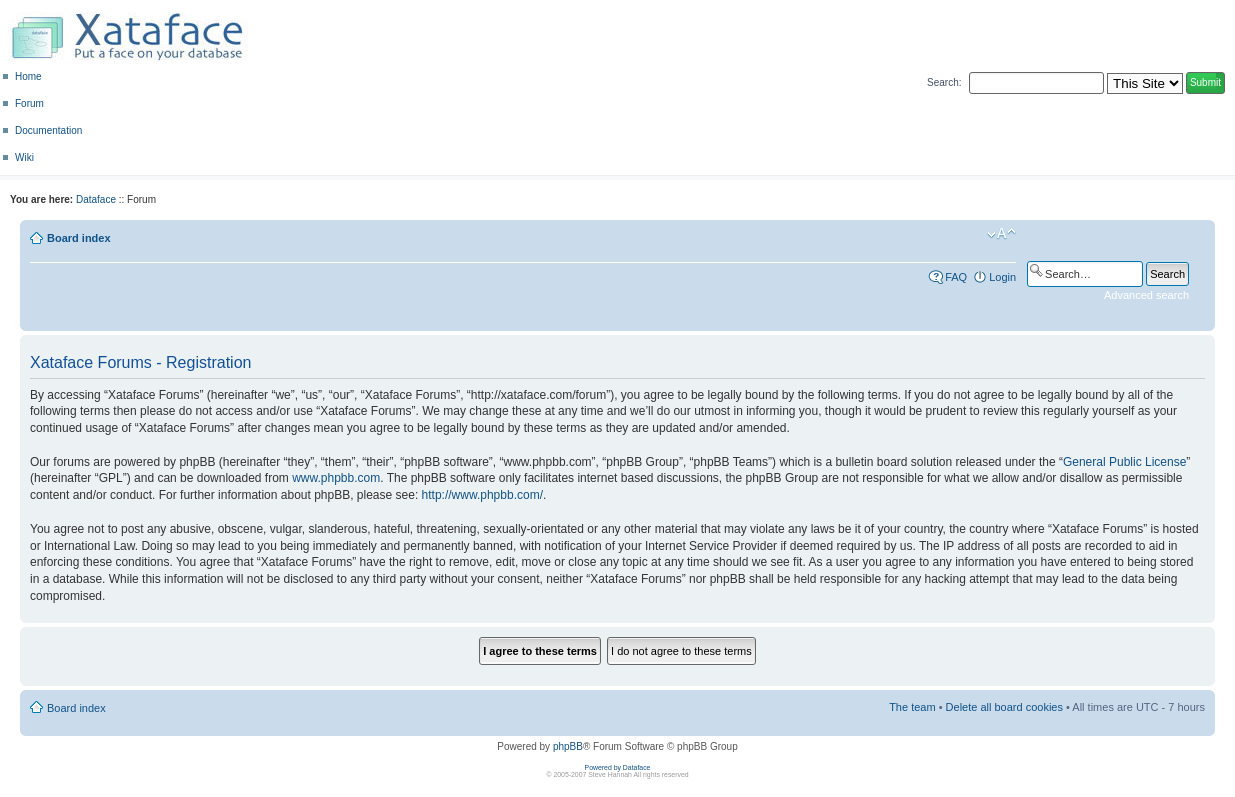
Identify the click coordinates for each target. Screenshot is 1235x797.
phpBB (568, 746)
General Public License (1124, 462)
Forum (29, 103)
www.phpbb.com (336, 478)
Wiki (24, 157)
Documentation (48, 130)
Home (28, 76)
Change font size (1001, 234)
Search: (944, 82)
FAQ (956, 277)
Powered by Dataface (618, 767)
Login (1002, 277)
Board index (79, 238)
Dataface (96, 199)
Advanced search (1146, 295)
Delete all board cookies (1004, 707)
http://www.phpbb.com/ (482, 495)
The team (912, 707)
